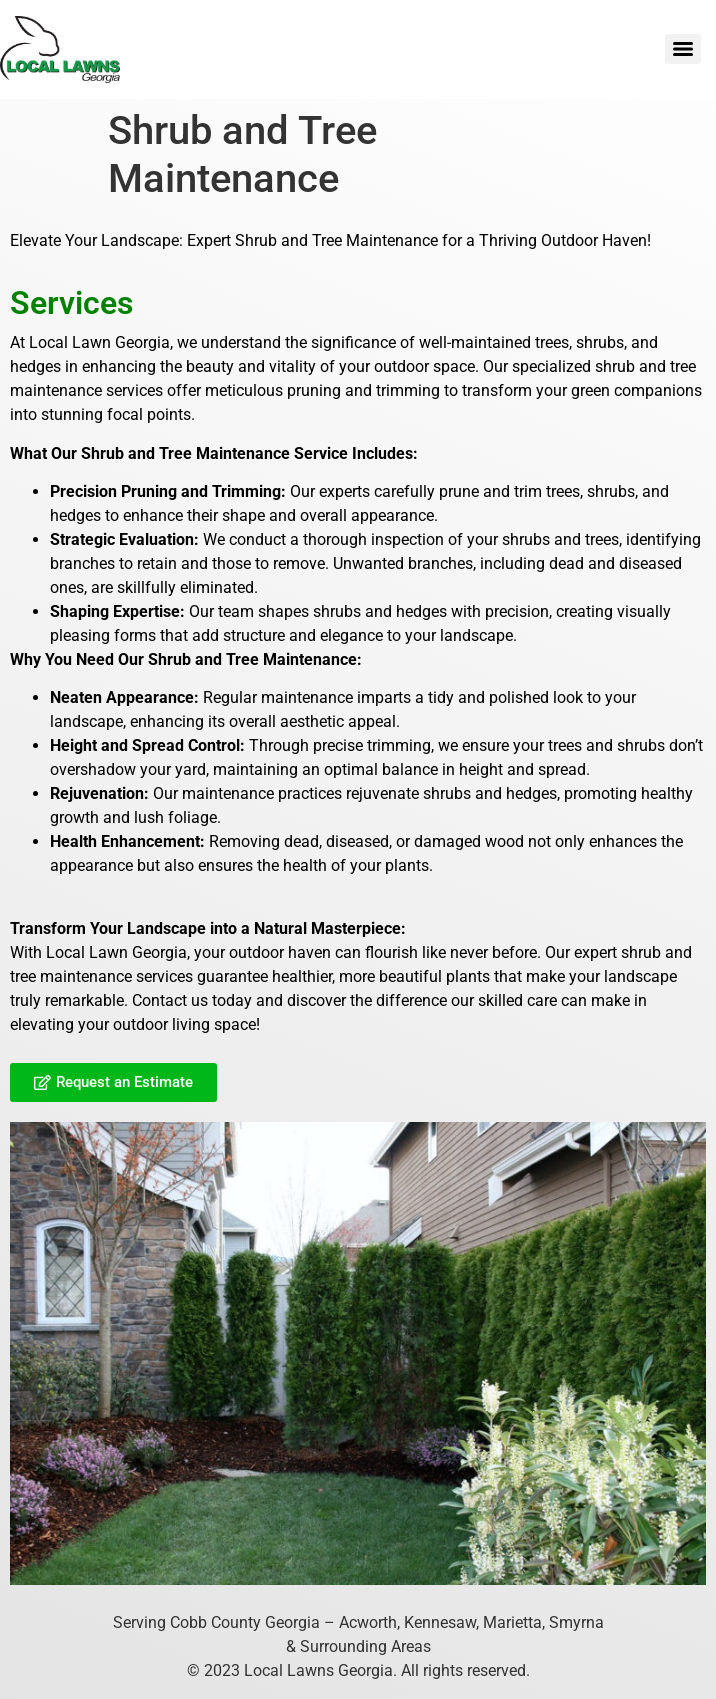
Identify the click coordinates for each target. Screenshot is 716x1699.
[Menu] (683, 49)
